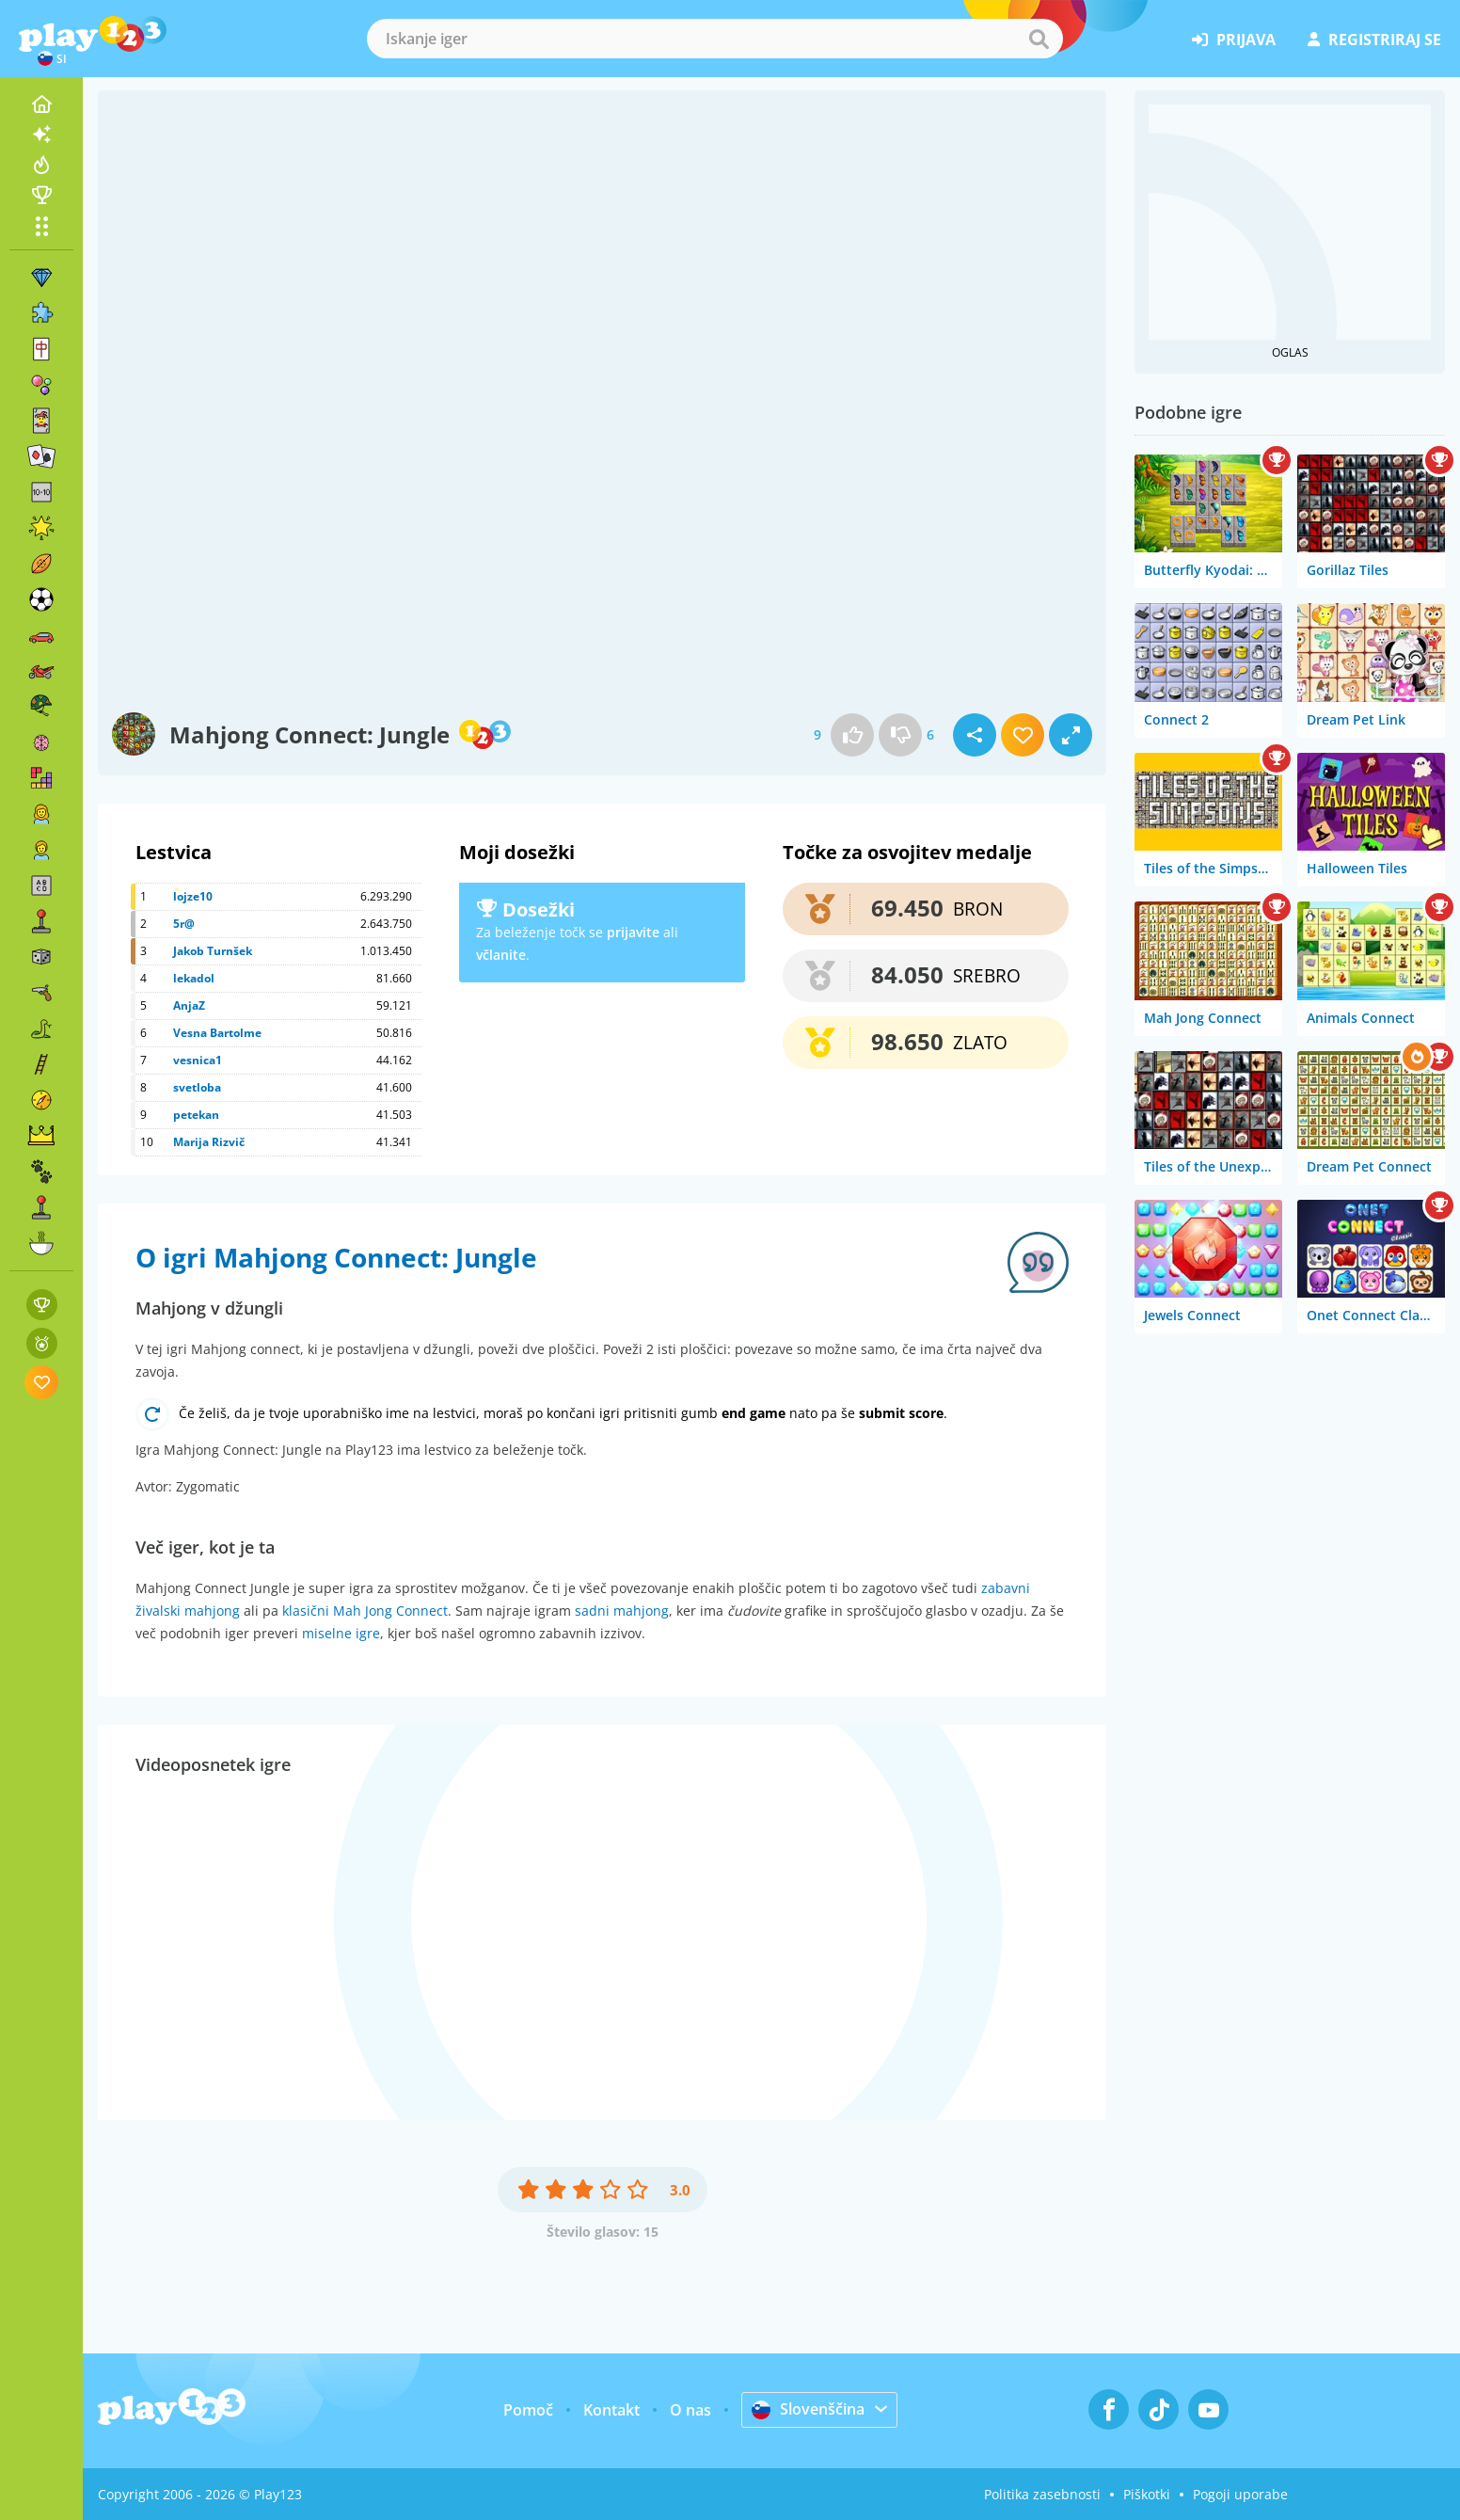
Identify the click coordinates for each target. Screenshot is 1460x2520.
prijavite (633, 932)
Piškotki (1146, 2494)
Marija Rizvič (209, 1142)
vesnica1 (197, 1060)
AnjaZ (189, 1005)
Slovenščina (808, 2409)
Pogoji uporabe (1240, 2494)
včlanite (501, 955)
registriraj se (1374, 39)
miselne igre (341, 1633)
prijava (1234, 39)
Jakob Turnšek (212, 951)
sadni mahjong (622, 1610)
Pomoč (528, 2410)
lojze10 (193, 896)
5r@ (184, 924)
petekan (196, 1115)
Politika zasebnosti (1042, 2494)
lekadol (193, 978)
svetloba (197, 1087)
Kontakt (611, 2410)
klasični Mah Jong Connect (365, 1610)
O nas (690, 2410)
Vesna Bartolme (217, 1033)
